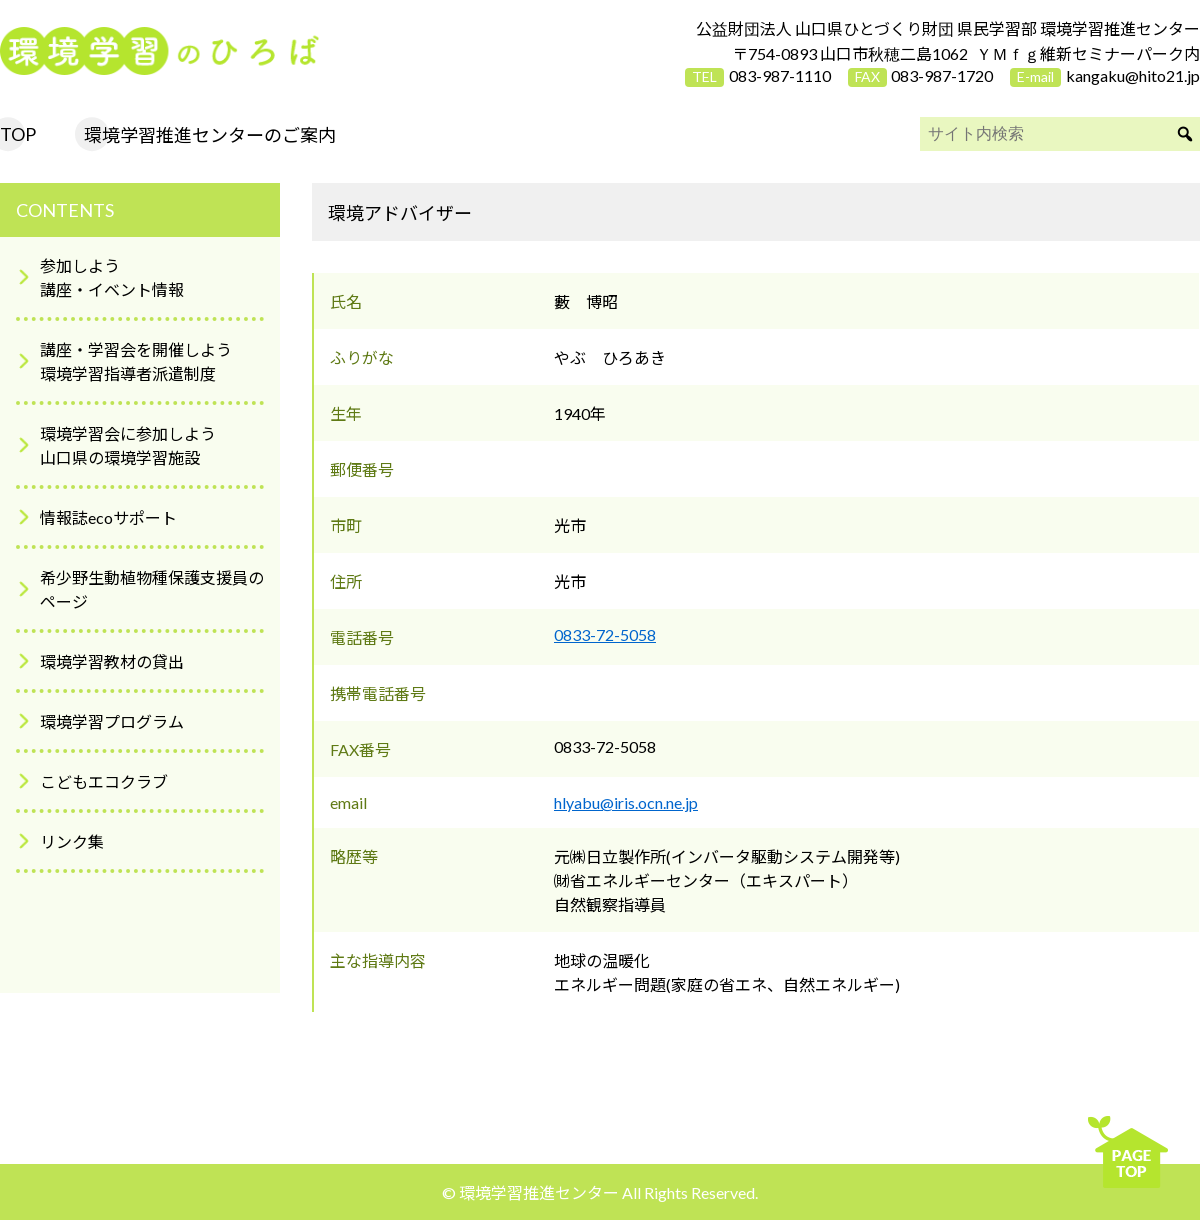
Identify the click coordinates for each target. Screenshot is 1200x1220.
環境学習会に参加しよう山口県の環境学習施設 (128, 445)
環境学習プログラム (112, 721)
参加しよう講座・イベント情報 (112, 277)
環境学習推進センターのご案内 (210, 135)
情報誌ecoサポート (108, 517)
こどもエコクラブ (104, 781)
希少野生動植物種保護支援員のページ (152, 589)
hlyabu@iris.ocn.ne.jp (626, 802)
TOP (18, 134)
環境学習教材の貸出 (112, 661)
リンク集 (72, 841)
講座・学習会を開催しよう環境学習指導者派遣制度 (136, 361)
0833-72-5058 (605, 634)
